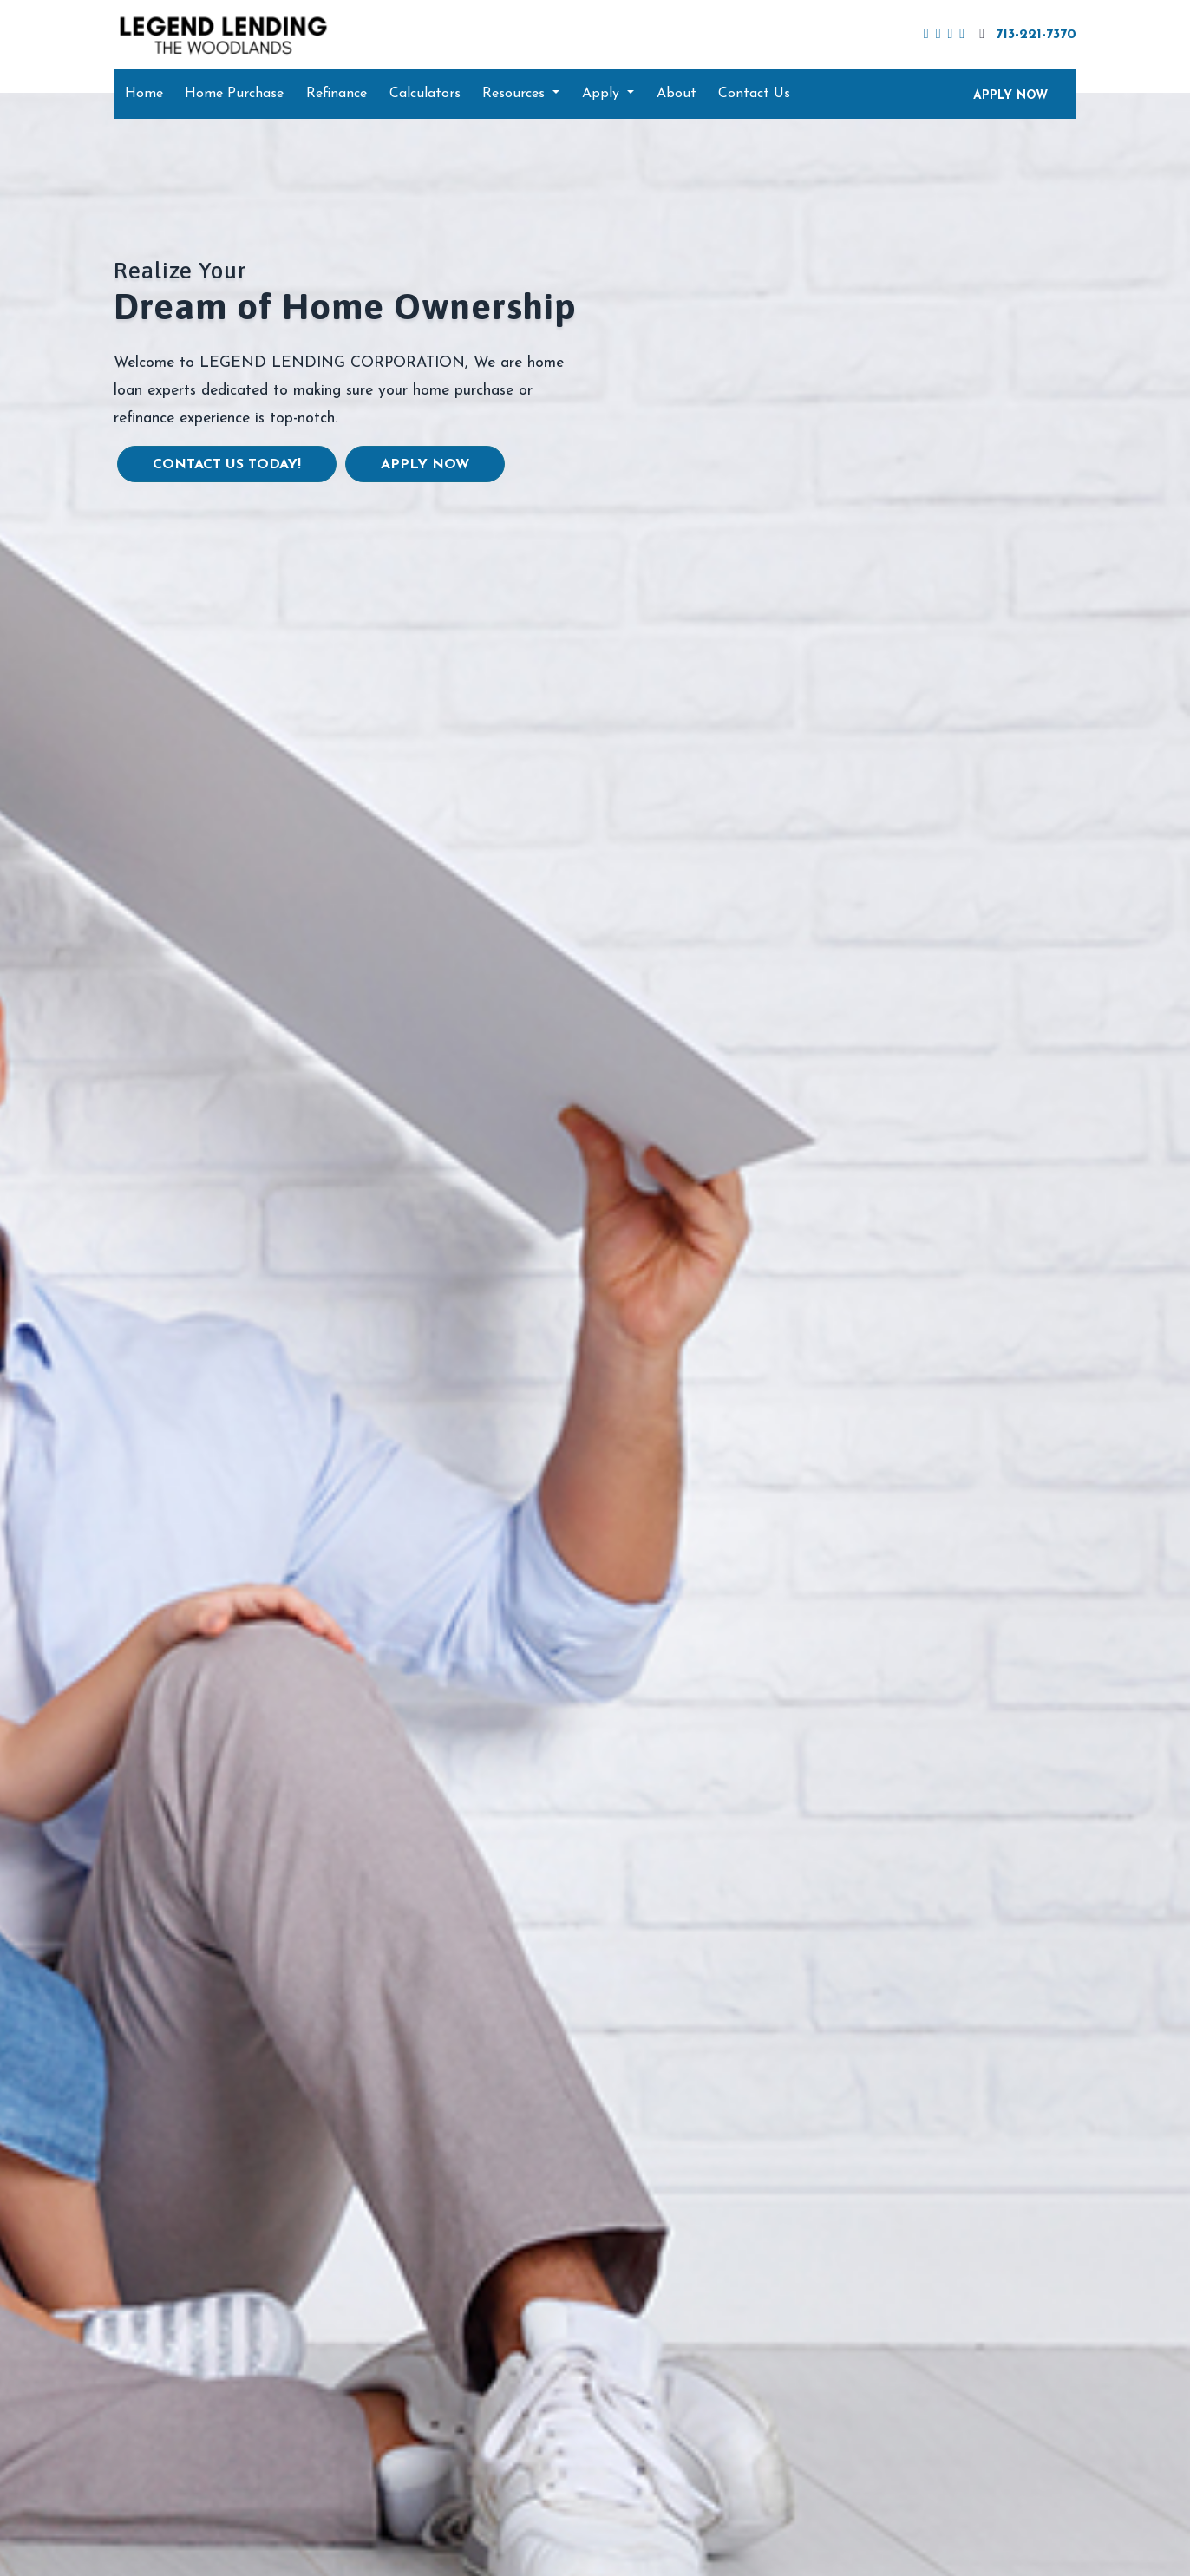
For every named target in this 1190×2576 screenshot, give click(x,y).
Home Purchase (234, 94)
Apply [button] (603, 94)
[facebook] (926, 34)
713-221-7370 (1025, 34)
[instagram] (961, 34)
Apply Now (425, 465)
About (676, 94)
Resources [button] (515, 94)
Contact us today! (227, 465)
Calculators (425, 94)
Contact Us (754, 94)
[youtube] (949, 34)
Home (144, 94)
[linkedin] (938, 34)
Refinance (336, 94)
